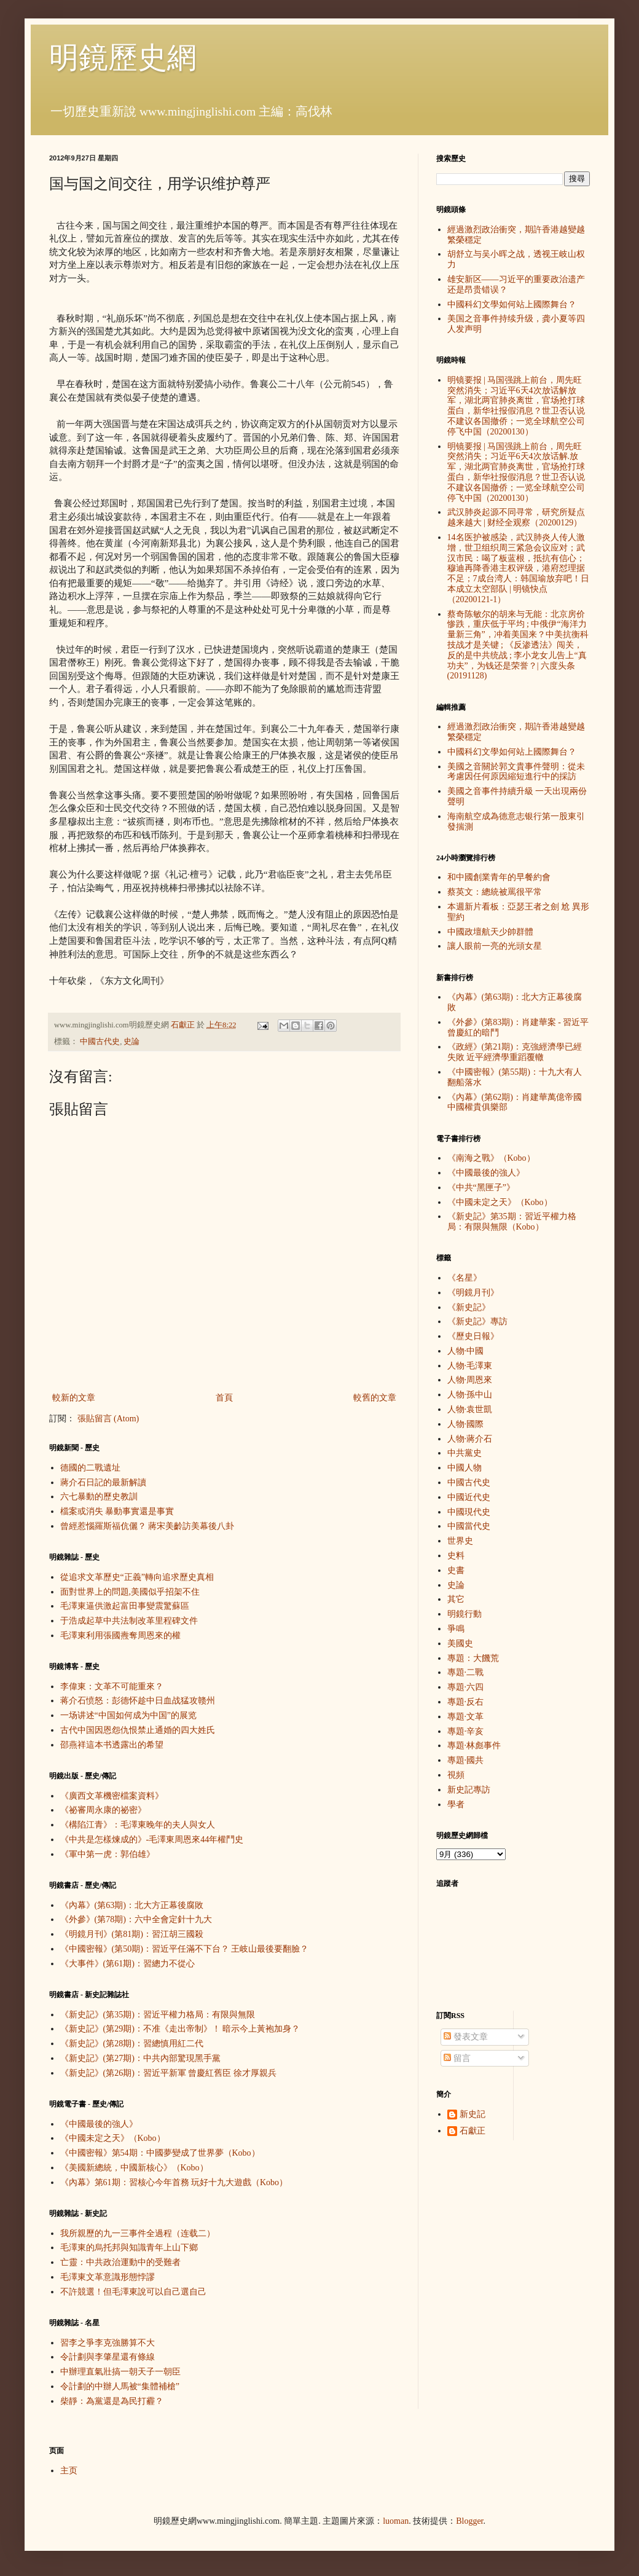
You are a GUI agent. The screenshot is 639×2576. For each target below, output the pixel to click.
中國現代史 (468, 1512)
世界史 (460, 1540)
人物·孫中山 (470, 1394)
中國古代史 (100, 1041)
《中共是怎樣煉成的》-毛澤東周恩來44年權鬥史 (152, 1839)
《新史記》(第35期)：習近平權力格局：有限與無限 (157, 2014)
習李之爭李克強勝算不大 (107, 2342)
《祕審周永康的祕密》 (103, 1810)
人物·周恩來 (470, 1379)
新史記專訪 (468, 1789)
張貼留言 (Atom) (108, 1418)
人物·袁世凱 (470, 1409)
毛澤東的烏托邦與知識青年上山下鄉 (129, 2247)
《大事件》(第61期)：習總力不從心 (127, 1963)
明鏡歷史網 (123, 57)
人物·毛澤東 (470, 1365)
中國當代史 (468, 1526)
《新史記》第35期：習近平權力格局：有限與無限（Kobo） (511, 1221)
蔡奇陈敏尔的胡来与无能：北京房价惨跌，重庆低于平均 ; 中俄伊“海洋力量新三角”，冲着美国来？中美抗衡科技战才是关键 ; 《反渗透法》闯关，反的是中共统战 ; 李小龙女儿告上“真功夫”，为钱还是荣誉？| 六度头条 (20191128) (518, 645)
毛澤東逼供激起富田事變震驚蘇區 (124, 1606)
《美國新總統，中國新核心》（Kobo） (134, 2167)
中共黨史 (464, 1453)
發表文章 (466, 2036)
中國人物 (464, 1467)
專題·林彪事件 (474, 1745)
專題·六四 (465, 1687)
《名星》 (464, 1277)
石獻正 (472, 2130)
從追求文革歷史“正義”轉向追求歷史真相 (137, 1577)
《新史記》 (468, 1307)
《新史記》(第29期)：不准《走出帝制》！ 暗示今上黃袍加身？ (180, 2028)
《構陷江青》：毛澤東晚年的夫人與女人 (137, 1824)
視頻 (456, 1775)
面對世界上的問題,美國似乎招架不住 (130, 1591)
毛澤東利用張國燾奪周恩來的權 (120, 1635)
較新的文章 (73, 1397)
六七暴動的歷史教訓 (99, 1496)
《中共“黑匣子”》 (481, 1187)
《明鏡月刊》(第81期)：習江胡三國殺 (131, 1934)
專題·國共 (465, 1760)
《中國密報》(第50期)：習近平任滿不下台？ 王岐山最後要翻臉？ (184, 1949)
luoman (396, 2521)
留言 (457, 2058)
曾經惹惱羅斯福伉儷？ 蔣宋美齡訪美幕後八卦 (147, 1526)
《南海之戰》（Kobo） (491, 1158)
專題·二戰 (465, 1672)
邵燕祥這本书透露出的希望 (111, 1744)
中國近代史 (468, 1497)
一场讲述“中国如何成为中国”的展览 (128, 1715)
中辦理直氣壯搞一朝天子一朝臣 (120, 2371)
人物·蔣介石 (470, 1438)
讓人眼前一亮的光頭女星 (494, 946)
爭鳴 (456, 1628)
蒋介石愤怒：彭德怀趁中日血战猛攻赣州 (137, 1700)
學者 (456, 1804)
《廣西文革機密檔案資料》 (111, 1795)
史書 (456, 1570)
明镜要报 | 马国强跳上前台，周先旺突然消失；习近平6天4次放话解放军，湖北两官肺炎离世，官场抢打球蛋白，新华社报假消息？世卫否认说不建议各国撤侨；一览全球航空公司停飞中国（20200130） (516, 405)
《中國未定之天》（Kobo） (112, 2138)
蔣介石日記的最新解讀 (103, 1482)
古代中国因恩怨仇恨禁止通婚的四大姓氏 (137, 1730)
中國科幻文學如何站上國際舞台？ (511, 304)
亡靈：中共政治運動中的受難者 (120, 2262)
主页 (68, 2470)
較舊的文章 (374, 1397)
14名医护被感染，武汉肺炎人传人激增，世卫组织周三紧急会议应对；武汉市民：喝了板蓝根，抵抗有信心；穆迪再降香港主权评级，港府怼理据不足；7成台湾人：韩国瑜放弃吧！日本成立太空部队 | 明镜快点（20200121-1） (518, 568)
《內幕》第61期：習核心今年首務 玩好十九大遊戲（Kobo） (174, 2182)
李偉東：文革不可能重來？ (111, 1686)
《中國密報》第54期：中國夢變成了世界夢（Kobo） (160, 2153)
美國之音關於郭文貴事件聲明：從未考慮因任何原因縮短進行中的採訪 (516, 772)
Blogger (469, 2521)
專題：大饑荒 (473, 1658)
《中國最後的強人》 (99, 2124)
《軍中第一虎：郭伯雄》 (107, 1854)
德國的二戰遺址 (90, 1467)
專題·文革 (465, 1716)
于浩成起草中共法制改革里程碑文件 (129, 1620)
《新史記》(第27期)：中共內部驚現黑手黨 (140, 2058)
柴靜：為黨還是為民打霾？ (111, 2401)
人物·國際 (465, 1424)
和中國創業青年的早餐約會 (499, 877)
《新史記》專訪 (477, 1321)
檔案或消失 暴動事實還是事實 (117, 1511)
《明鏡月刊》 (473, 1292)
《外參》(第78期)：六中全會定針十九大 (136, 1919)
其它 (456, 1599)
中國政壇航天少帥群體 (490, 932)
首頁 (224, 1397)
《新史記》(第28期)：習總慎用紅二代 (131, 2043)
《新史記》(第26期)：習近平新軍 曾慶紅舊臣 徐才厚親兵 (168, 2073)
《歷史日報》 (473, 1336)
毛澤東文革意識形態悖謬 (107, 2277)
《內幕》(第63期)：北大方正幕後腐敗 (131, 1905)
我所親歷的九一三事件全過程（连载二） (137, 2233)
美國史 (460, 1643)
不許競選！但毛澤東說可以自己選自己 (133, 2291)
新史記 (472, 2114)
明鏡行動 (464, 1614)
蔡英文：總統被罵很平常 (494, 892)
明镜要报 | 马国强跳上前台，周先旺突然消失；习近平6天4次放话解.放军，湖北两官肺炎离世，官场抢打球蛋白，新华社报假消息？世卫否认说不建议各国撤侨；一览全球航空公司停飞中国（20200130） (516, 472)
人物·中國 (465, 1351)
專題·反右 (465, 1701)
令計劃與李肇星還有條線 (107, 2357)
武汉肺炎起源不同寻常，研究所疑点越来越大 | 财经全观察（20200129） (516, 517)
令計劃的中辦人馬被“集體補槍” (119, 2386)
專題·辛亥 (465, 1731)
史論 (131, 1041)
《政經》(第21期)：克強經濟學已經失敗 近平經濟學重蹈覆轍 (514, 1052)
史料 (456, 1555)
